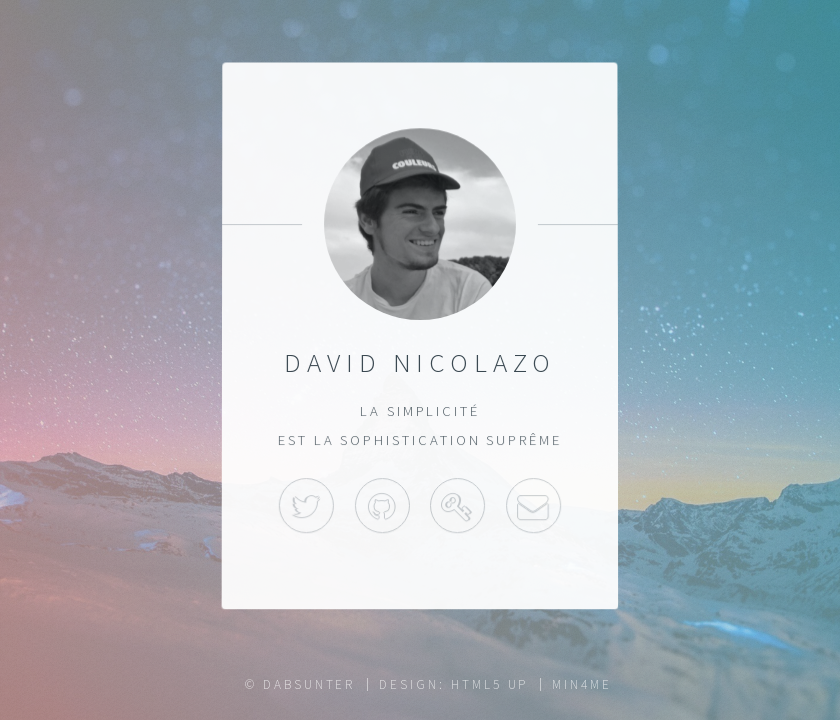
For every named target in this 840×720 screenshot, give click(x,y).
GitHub (382, 505)
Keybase (457, 505)
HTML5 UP (489, 684)
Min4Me (582, 684)
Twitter (306, 505)
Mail (533, 505)
